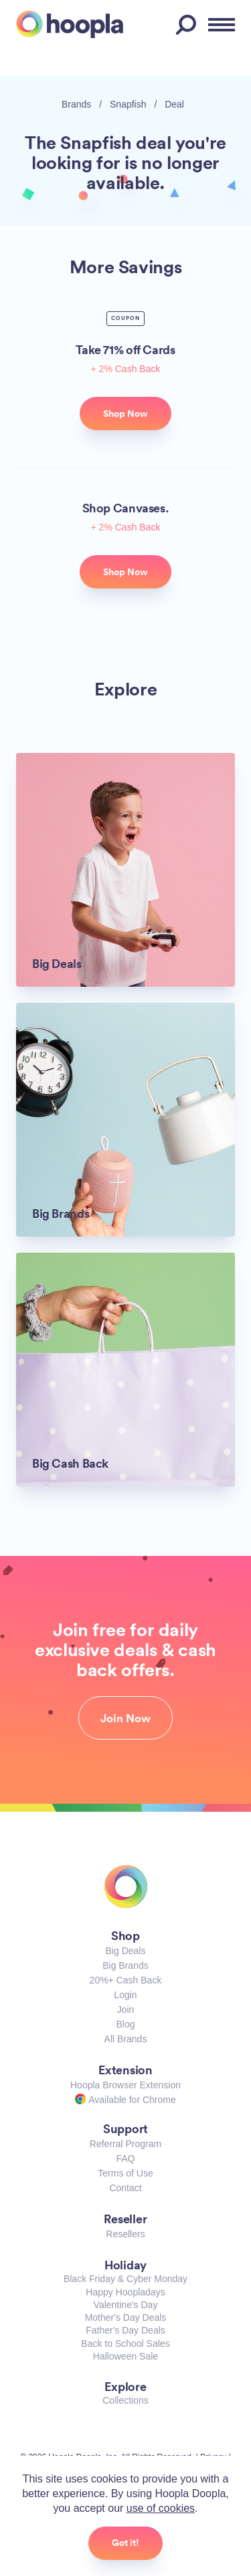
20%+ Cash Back (126, 1980)
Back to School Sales (125, 2343)
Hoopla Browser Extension (125, 2085)
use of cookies (161, 2508)
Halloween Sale (125, 2356)
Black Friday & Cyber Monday (125, 2278)
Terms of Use (125, 2173)
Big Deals (126, 1950)
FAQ (125, 2158)
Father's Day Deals (125, 2330)
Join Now (125, 1718)
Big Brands (125, 1965)
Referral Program (125, 2143)
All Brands (125, 2039)
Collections (125, 2400)
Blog (125, 2024)
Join (126, 2009)
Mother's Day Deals (126, 2317)
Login (125, 1994)
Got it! (125, 2542)
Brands (76, 104)
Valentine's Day (126, 2304)
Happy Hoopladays (125, 2292)
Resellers (125, 2234)
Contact (125, 2188)
